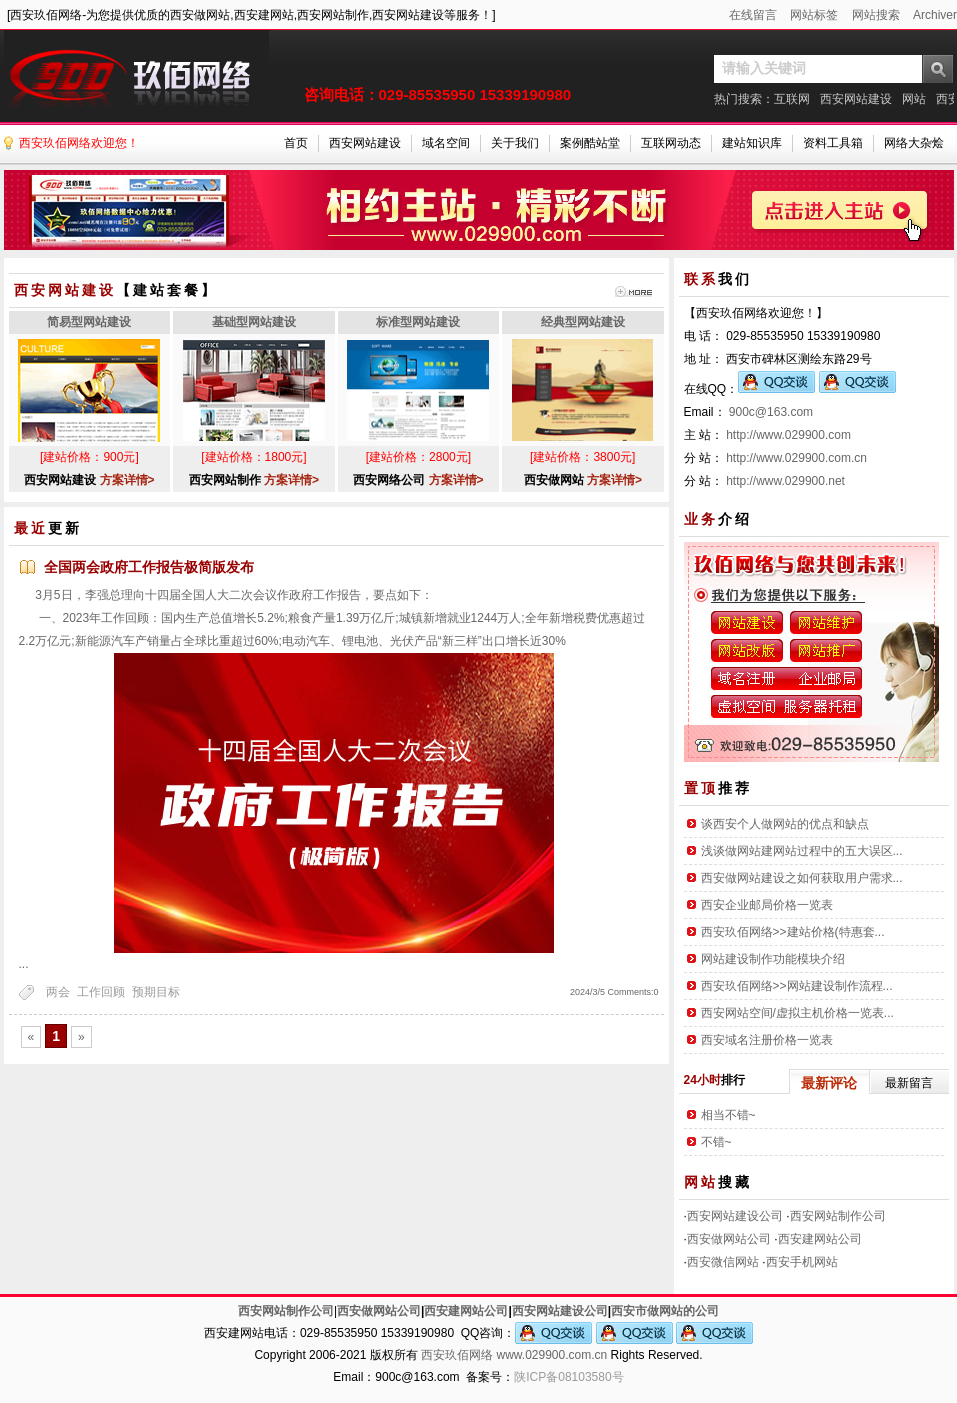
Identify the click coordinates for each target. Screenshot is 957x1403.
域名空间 (446, 143)
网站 (914, 99)
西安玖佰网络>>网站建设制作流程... (797, 986)
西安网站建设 (856, 99)
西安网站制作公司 (838, 1216)
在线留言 (753, 15)
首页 (296, 143)
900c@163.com (771, 412)
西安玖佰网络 (457, 1355)
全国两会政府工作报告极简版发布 (149, 567)
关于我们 (515, 143)
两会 (58, 992)
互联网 (792, 99)
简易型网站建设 (89, 322)
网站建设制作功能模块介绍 (773, 959)
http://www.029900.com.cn (796, 458)
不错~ (716, 1142)
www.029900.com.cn (551, 1355)
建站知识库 (752, 143)
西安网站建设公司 (735, 1216)
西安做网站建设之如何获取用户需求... (802, 878)
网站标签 (814, 15)
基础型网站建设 (254, 322)
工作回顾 (101, 992)
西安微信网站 (723, 1262)
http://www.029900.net (785, 481)
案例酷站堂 (590, 143)
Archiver (935, 15)
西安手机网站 (802, 1262)
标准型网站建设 (418, 322)
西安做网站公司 (729, 1239)
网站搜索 (876, 15)
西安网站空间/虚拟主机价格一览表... (797, 1013)
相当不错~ (728, 1115)
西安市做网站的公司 (665, 1311)
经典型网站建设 (583, 322)
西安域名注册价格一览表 (767, 1040)
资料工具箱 (833, 143)
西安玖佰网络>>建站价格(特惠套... (793, 932)
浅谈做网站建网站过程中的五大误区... (802, 851)
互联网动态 (671, 143)
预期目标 (156, 992)
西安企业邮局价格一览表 (767, 905)
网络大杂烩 (914, 143)
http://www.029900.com (788, 435)
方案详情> (127, 480)
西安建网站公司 (820, 1239)
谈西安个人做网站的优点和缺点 (785, 824)
